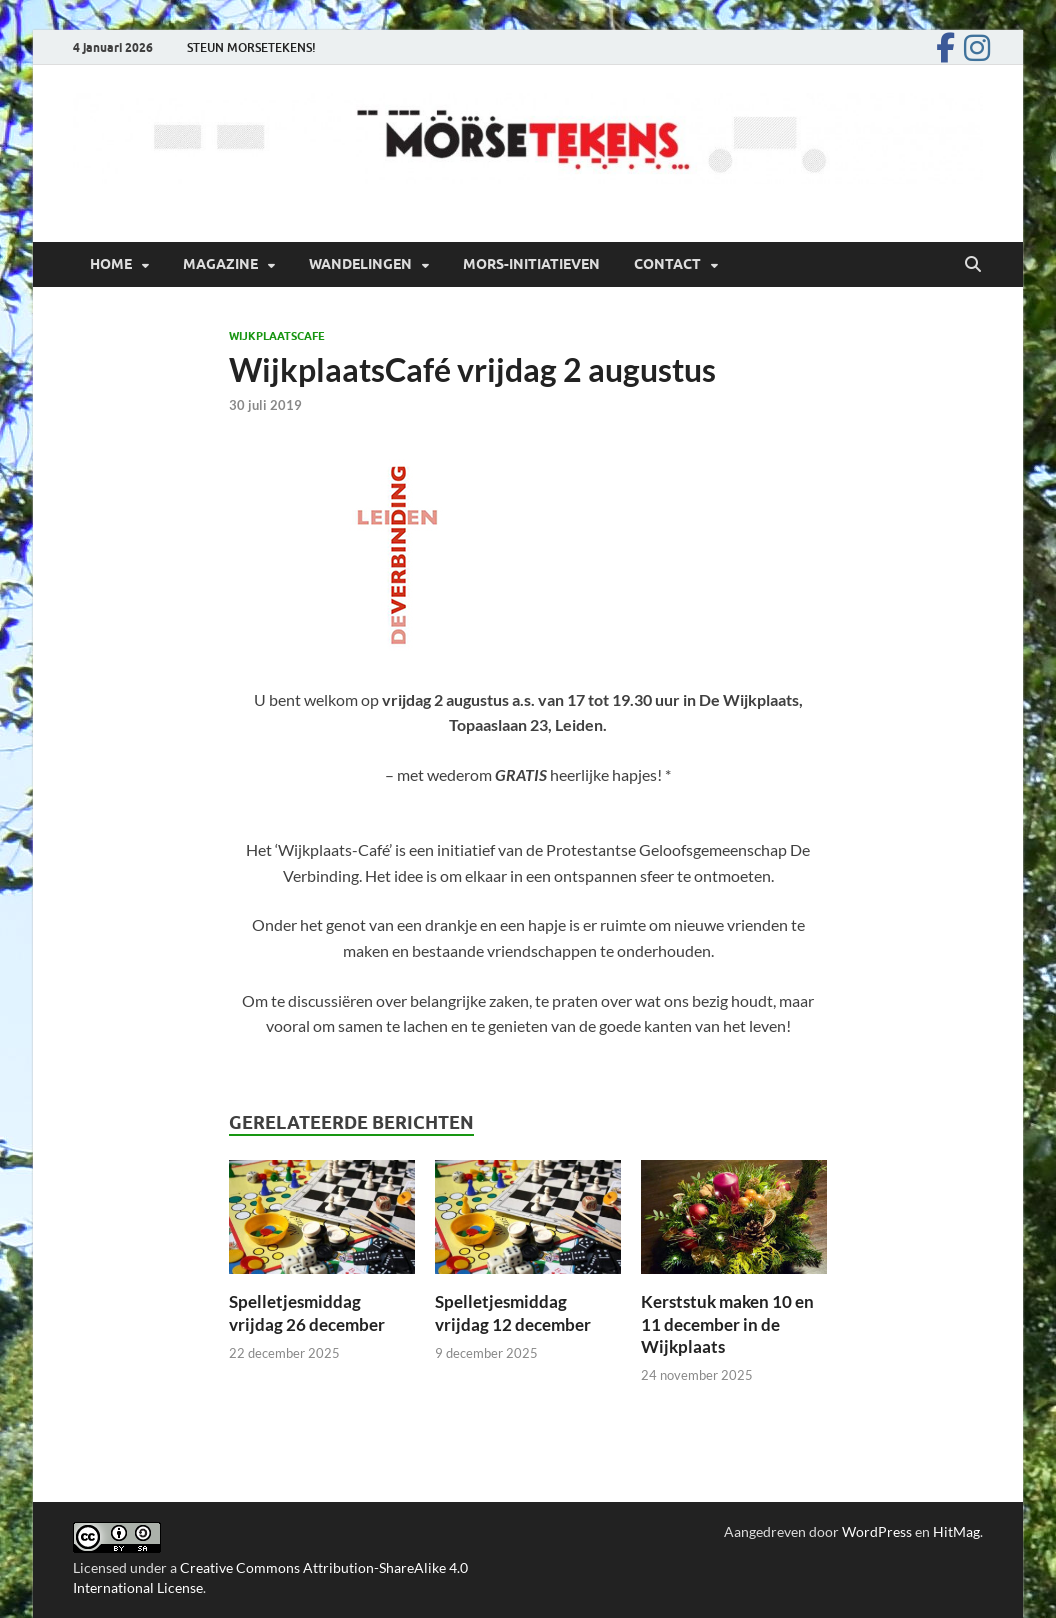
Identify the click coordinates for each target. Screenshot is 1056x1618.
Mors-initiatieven (531, 264)
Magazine (220, 264)
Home (111, 264)
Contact (667, 264)
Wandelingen (360, 264)
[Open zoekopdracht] (973, 265)
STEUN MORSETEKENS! (251, 47)
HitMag (956, 1531)
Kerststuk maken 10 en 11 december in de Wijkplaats (727, 1323)
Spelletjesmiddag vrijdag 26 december (307, 1312)
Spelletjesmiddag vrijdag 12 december (513, 1312)
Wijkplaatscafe (277, 336)
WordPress (877, 1531)
